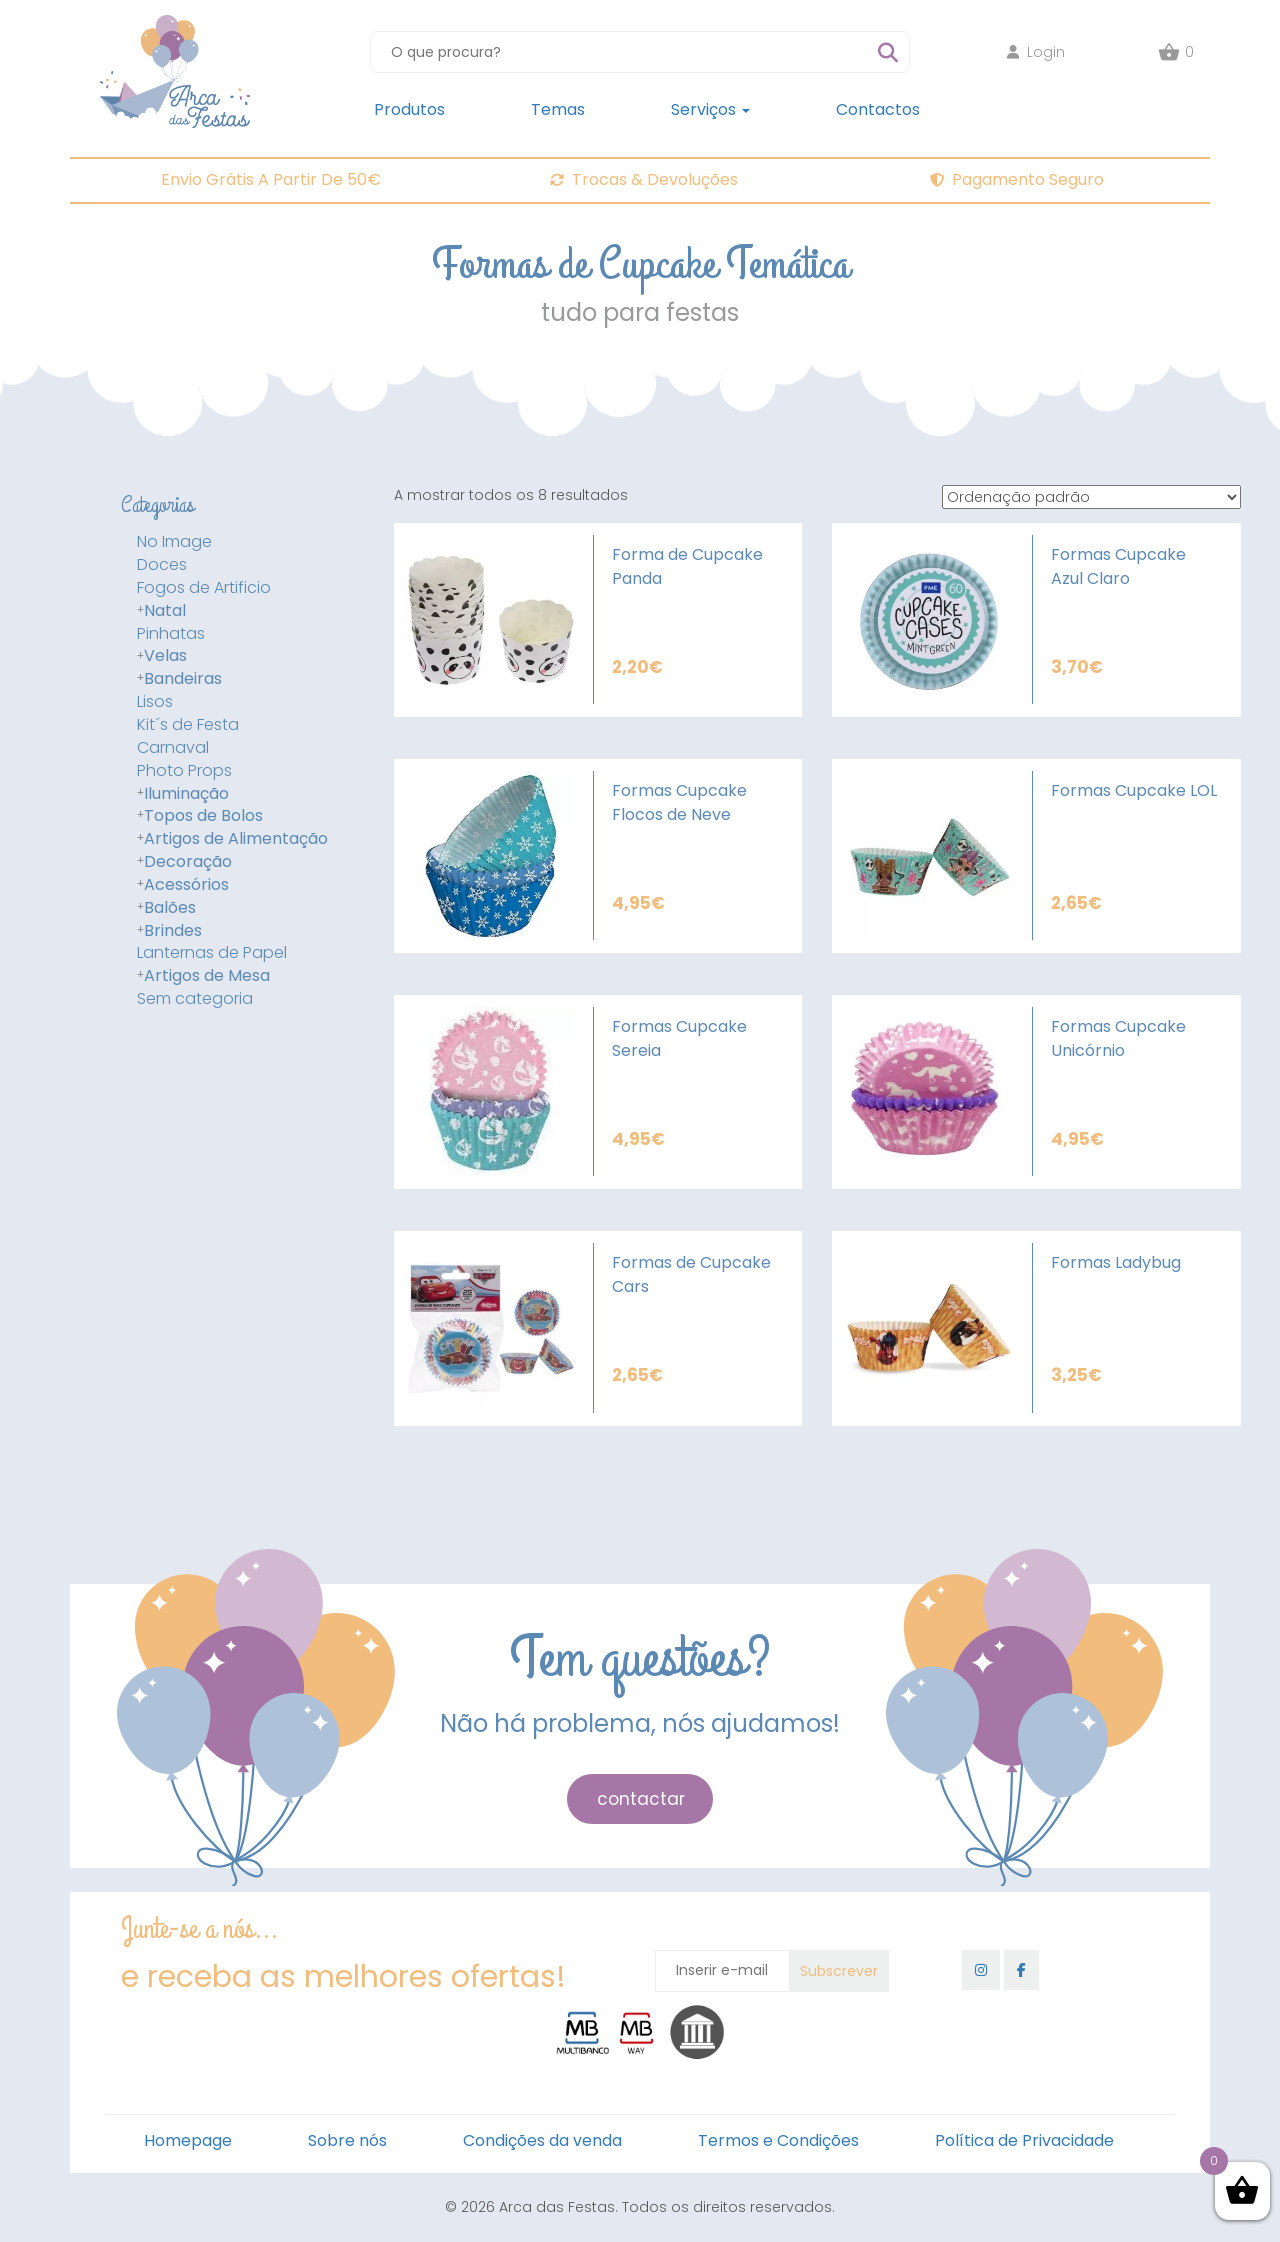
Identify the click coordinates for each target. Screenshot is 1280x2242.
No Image (174, 542)
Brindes (173, 931)
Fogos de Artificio (204, 588)
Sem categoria (195, 999)
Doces (162, 565)
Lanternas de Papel (212, 953)
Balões (170, 908)
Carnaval (173, 748)
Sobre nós (347, 2140)
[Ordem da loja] (1091, 497)
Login (1036, 52)
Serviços (710, 109)
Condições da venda (542, 2140)
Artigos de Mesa (207, 976)
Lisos (155, 702)
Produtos (409, 109)
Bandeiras (183, 679)
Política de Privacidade (1024, 2140)
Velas (165, 656)
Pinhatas (171, 634)
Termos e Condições (778, 2140)
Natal (165, 611)
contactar (641, 1799)
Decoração (188, 862)
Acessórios (186, 885)
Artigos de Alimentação (236, 839)
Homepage (188, 2140)
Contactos (878, 109)
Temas (558, 109)
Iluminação (186, 794)
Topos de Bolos (203, 816)
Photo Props (184, 771)
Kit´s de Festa (188, 725)
